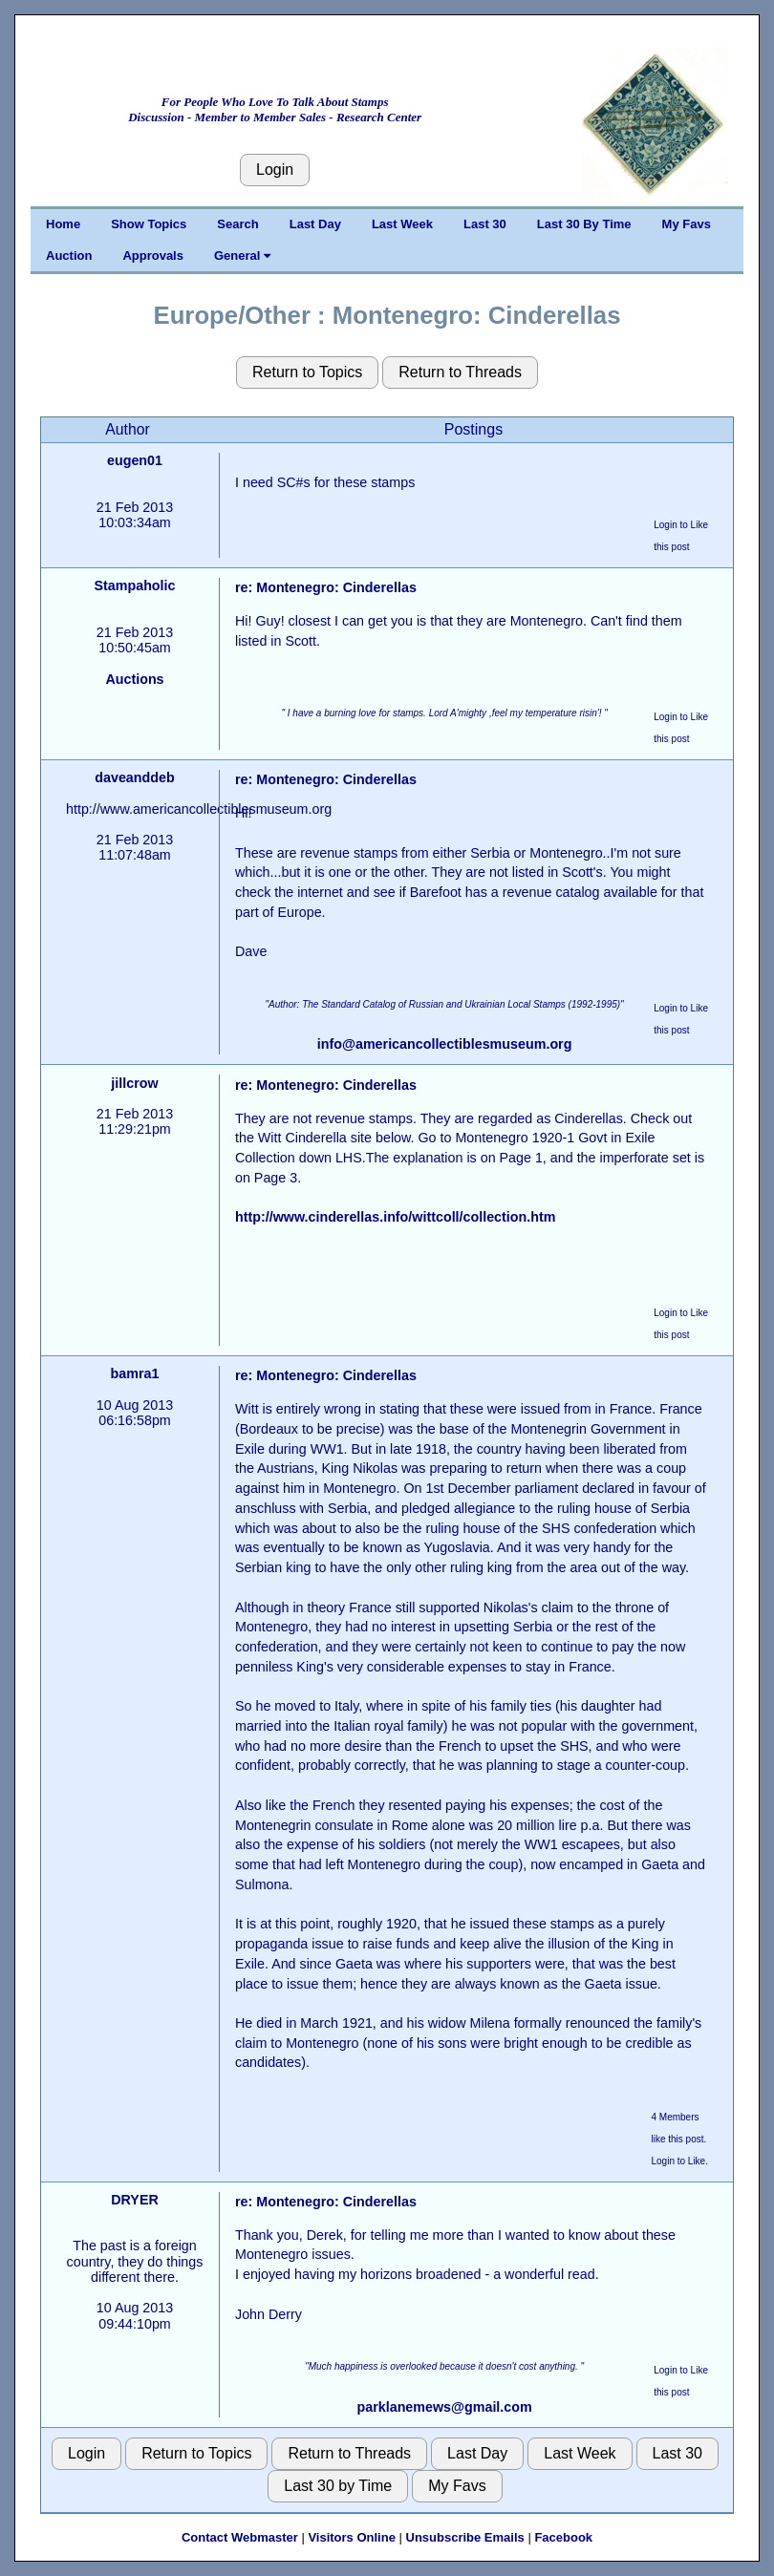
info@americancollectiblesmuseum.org (444, 1044)
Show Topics (148, 224)
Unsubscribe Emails (465, 2537)
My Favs (686, 224)
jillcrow (134, 1083)
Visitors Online (352, 2537)
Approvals (152, 255)
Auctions (134, 679)
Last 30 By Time (584, 224)
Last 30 (484, 224)
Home (63, 224)
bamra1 (135, 1373)
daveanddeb (134, 777)
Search (237, 224)
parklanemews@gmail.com (444, 2407)
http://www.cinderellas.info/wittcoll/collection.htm (395, 1216)
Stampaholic (134, 585)
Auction (69, 255)
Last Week (402, 224)
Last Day (315, 224)
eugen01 (134, 460)
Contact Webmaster (240, 2537)
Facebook (563, 2537)
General (242, 255)
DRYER (135, 2199)
